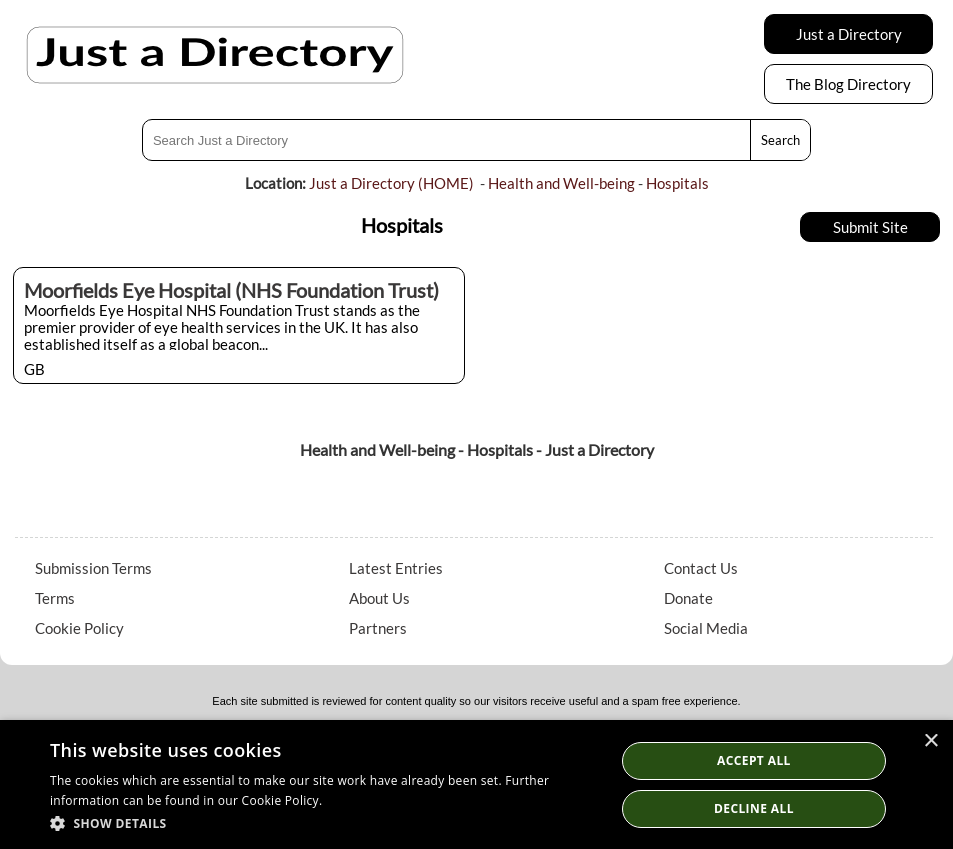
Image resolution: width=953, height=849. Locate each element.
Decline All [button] (754, 808)
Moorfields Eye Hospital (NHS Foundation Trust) (231, 290)
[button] (324, 822)
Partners (378, 628)
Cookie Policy (79, 628)
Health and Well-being (561, 183)
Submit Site (870, 227)
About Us (379, 598)
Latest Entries (396, 568)
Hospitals (677, 183)
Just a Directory (849, 34)
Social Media (706, 628)
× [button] (930, 741)
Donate (688, 598)
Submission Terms (93, 568)
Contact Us (701, 568)
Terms (55, 598)
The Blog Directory (848, 84)
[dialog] (476, 784)
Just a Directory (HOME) (391, 183)
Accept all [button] (754, 760)
